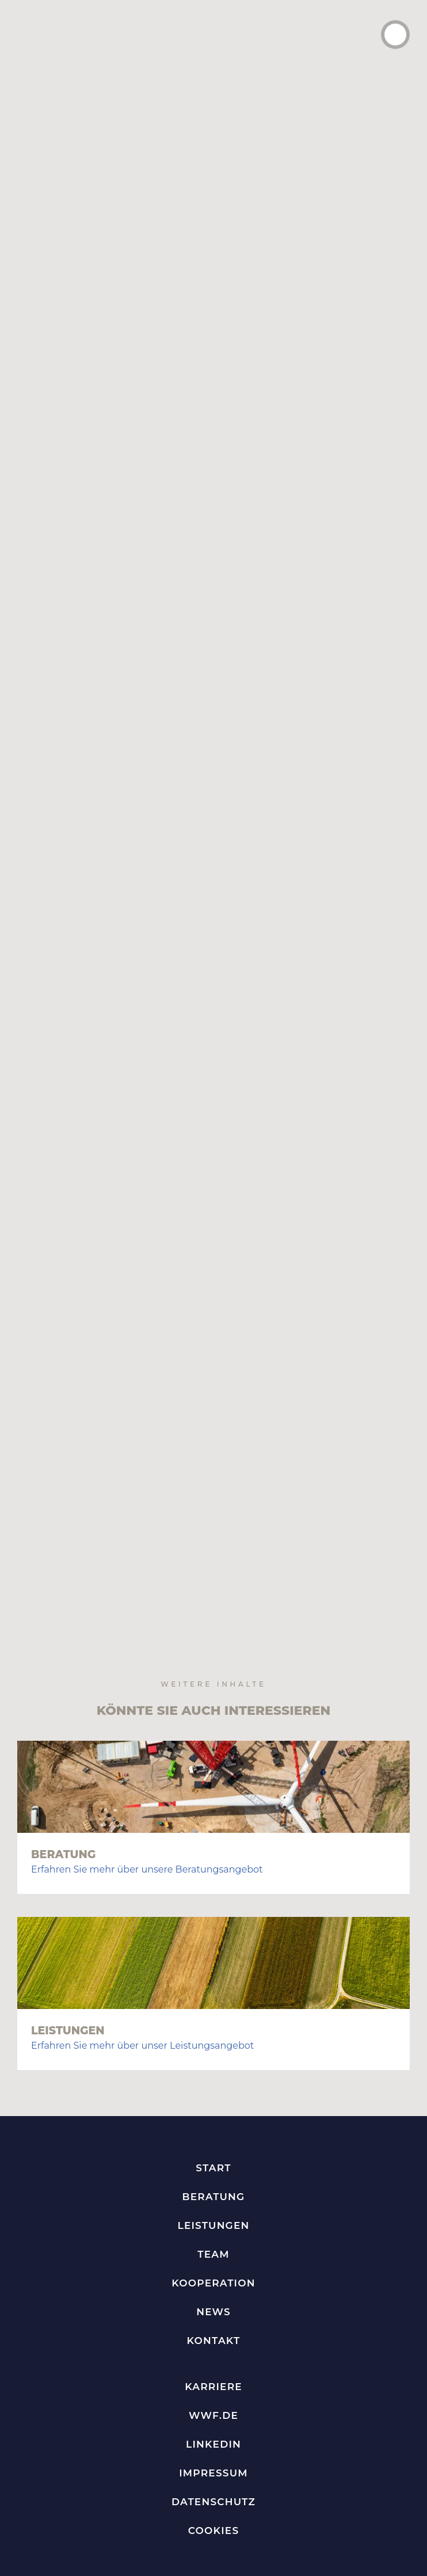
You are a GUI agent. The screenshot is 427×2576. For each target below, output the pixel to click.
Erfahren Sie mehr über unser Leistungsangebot (142, 1878)
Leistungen (68, 1863)
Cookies (213, 2363)
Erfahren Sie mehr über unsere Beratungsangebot (147, 1701)
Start (213, 2000)
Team (213, 2086)
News (213, 2144)
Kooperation (213, 2115)
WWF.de (213, 2248)
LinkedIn (213, 2276)
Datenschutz (213, 2334)
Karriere (213, 2219)
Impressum (213, 2305)
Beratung (63, 1687)
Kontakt (214, 2173)
